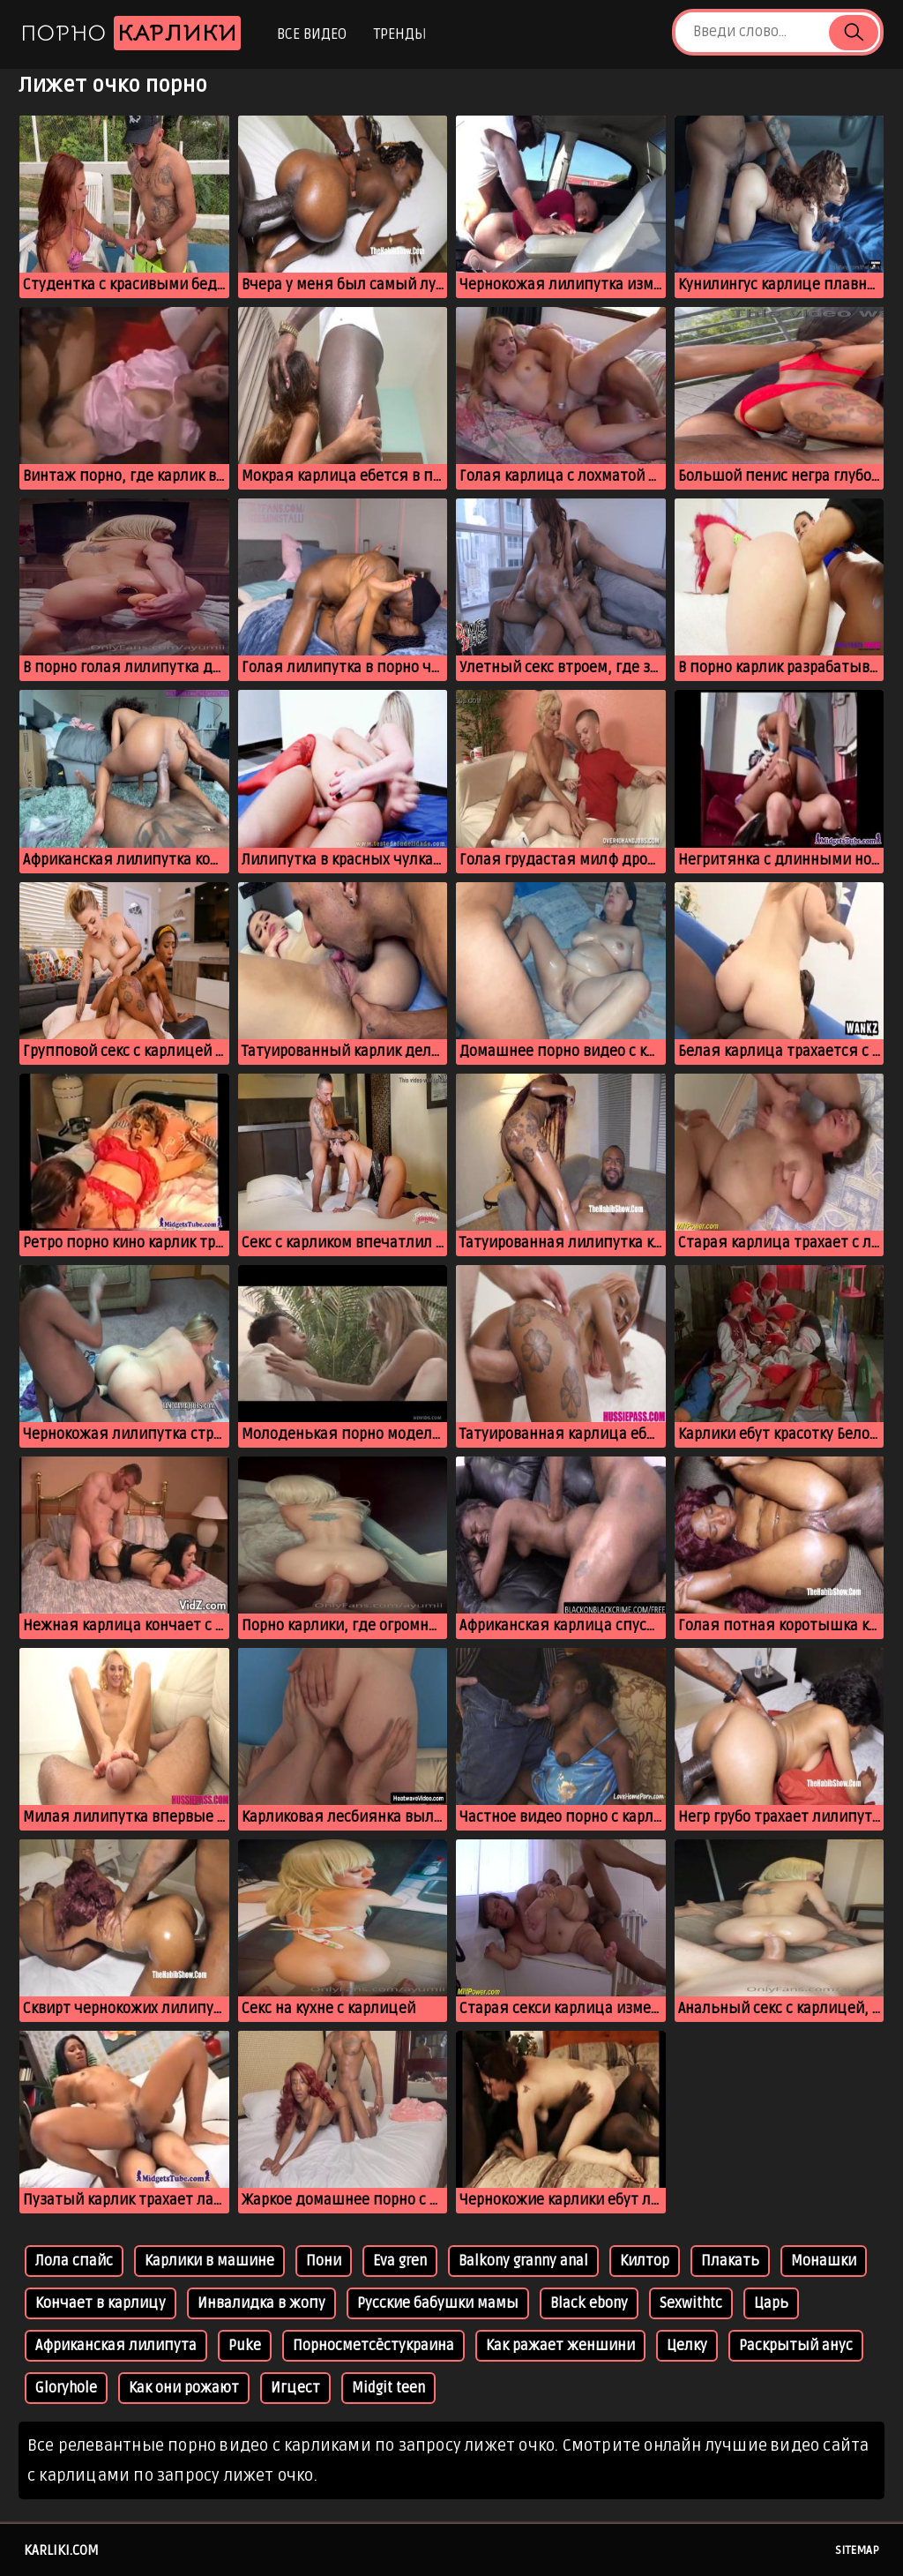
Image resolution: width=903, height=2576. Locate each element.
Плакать (730, 2261)
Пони (323, 2261)
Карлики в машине (209, 2261)
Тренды (400, 34)
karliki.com (61, 2550)
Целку (687, 2346)
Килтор (644, 2261)
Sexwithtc (691, 2303)
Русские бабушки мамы (438, 2303)
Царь (771, 2303)
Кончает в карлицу (100, 2303)
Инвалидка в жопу (261, 2303)
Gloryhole (66, 2388)
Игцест (295, 2388)
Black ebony (589, 2303)
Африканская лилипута (116, 2346)
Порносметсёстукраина (373, 2346)
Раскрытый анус (796, 2346)
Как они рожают (184, 2388)
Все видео (312, 34)
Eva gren (400, 2261)
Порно (130, 33)
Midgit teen (388, 2388)
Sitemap (857, 2550)
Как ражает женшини (560, 2346)
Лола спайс (74, 2261)
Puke (244, 2346)
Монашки (823, 2261)
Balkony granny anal (523, 2261)
